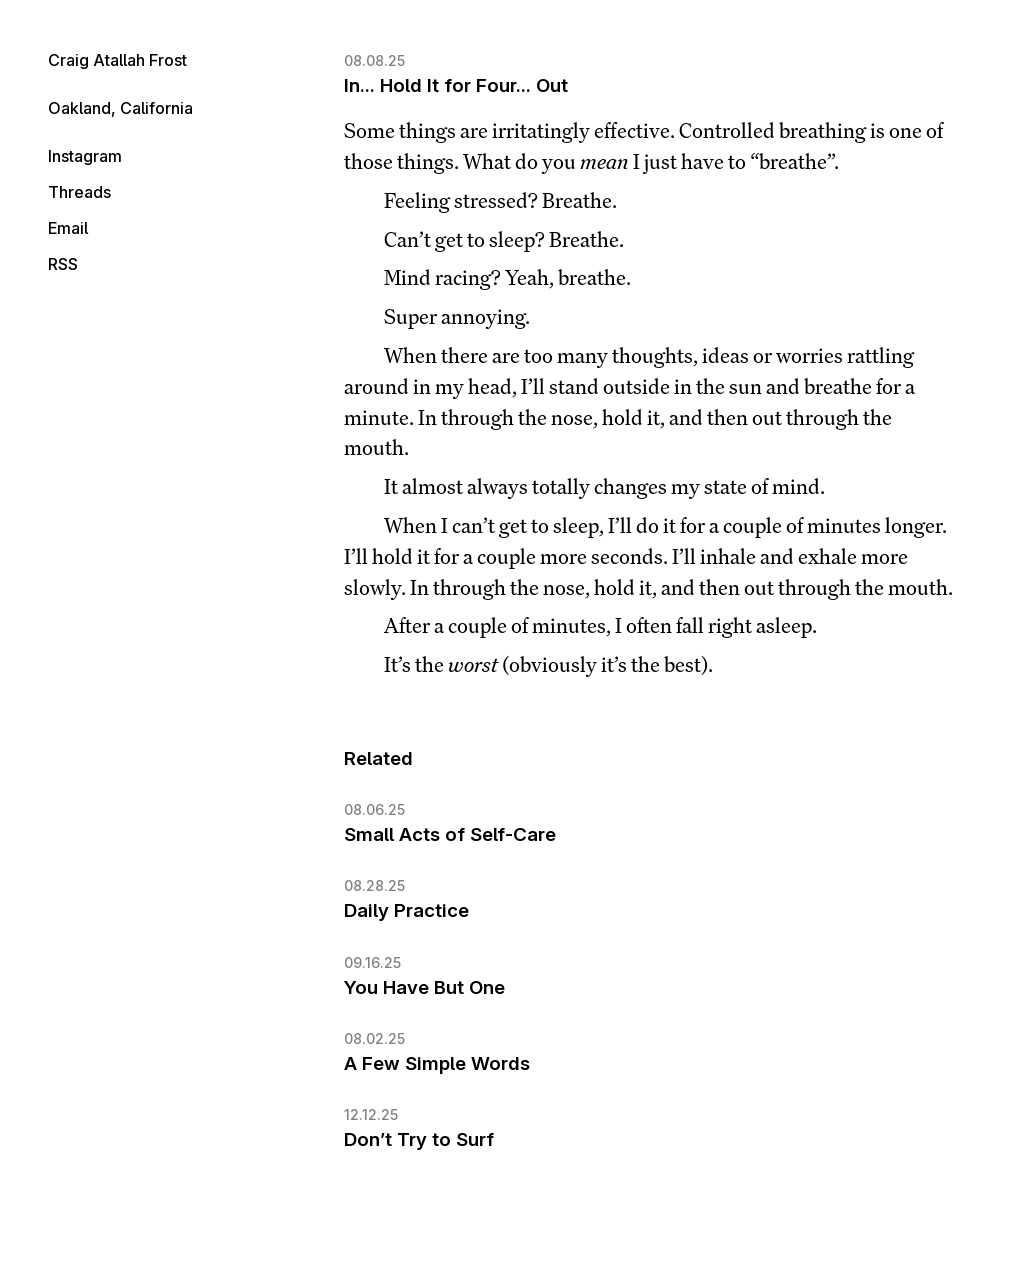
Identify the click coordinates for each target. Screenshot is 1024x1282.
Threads (79, 192)
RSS (63, 264)
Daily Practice (406, 910)
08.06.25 (374, 809)
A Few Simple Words (437, 1063)
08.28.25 (374, 885)
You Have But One (424, 987)
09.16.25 (372, 962)
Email (68, 228)
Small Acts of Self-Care (450, 834)
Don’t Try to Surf (419, 1139)
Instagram (85, 156)
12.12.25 (371, 1114)
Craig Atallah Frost (117, 60)
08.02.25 (374, 1038)
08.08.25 (374, 60)
